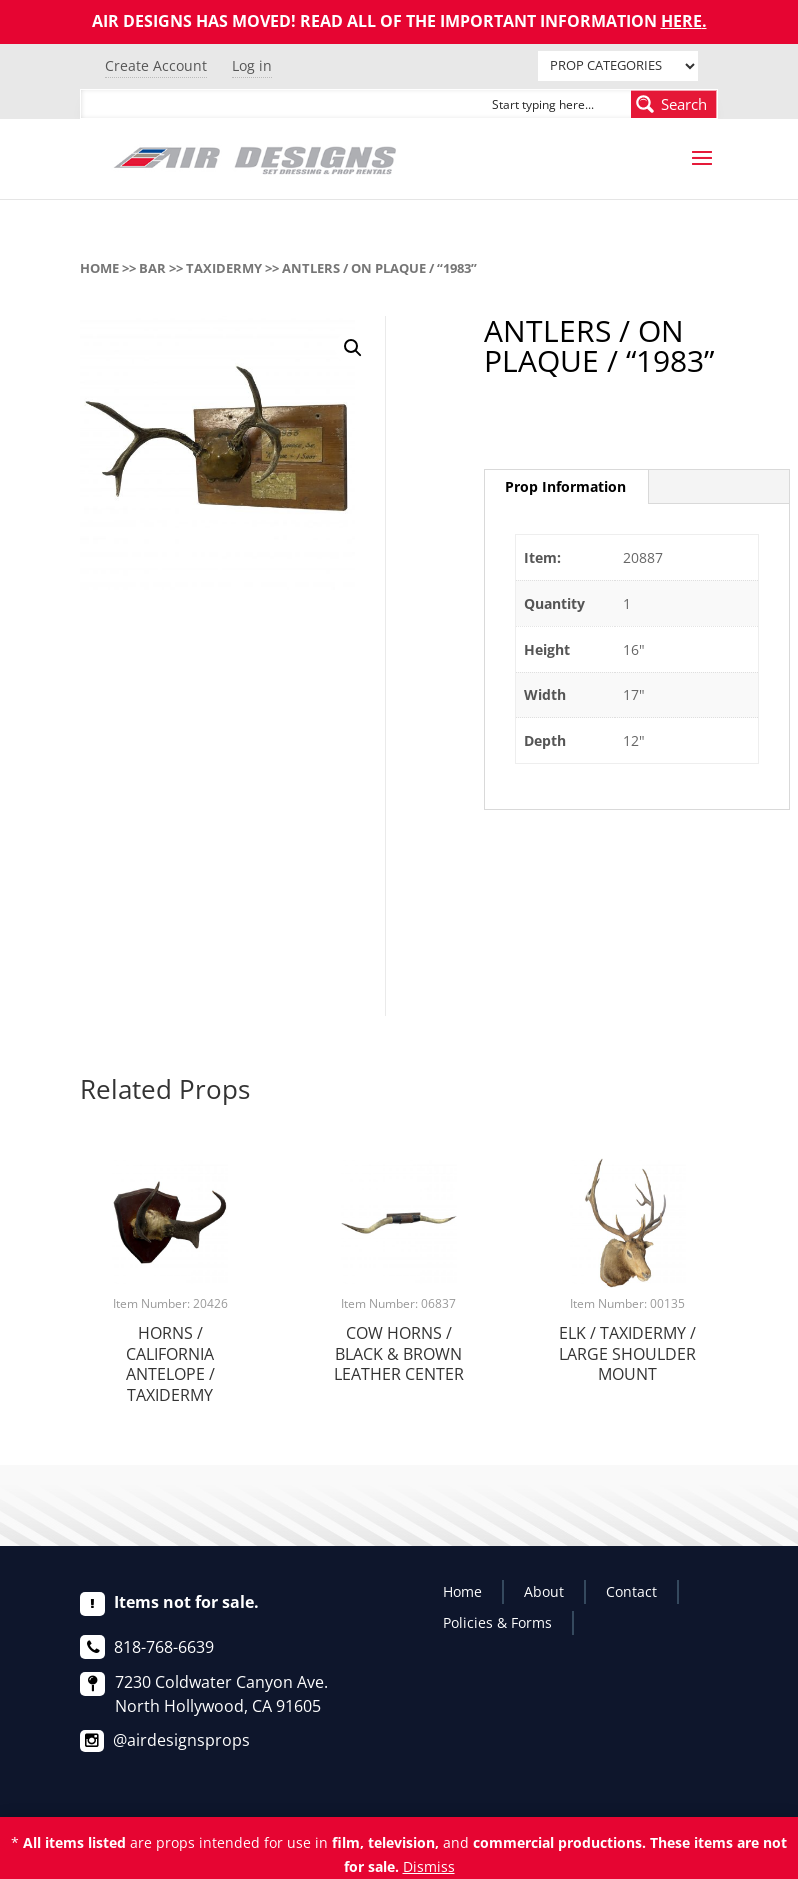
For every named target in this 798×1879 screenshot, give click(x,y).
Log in (252, 65)
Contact (631, 1591)
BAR (152, 268)
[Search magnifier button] (674, 104)
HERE (681, 21)
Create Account (156, 65)
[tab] (566, 487)
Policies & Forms (497, 1622)
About (544, 1591)
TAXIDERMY (224, 268)
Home (99, 268)
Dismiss (429, 1866)
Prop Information (565, 486)
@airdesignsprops (181, 1740)
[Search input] (557, 104)
